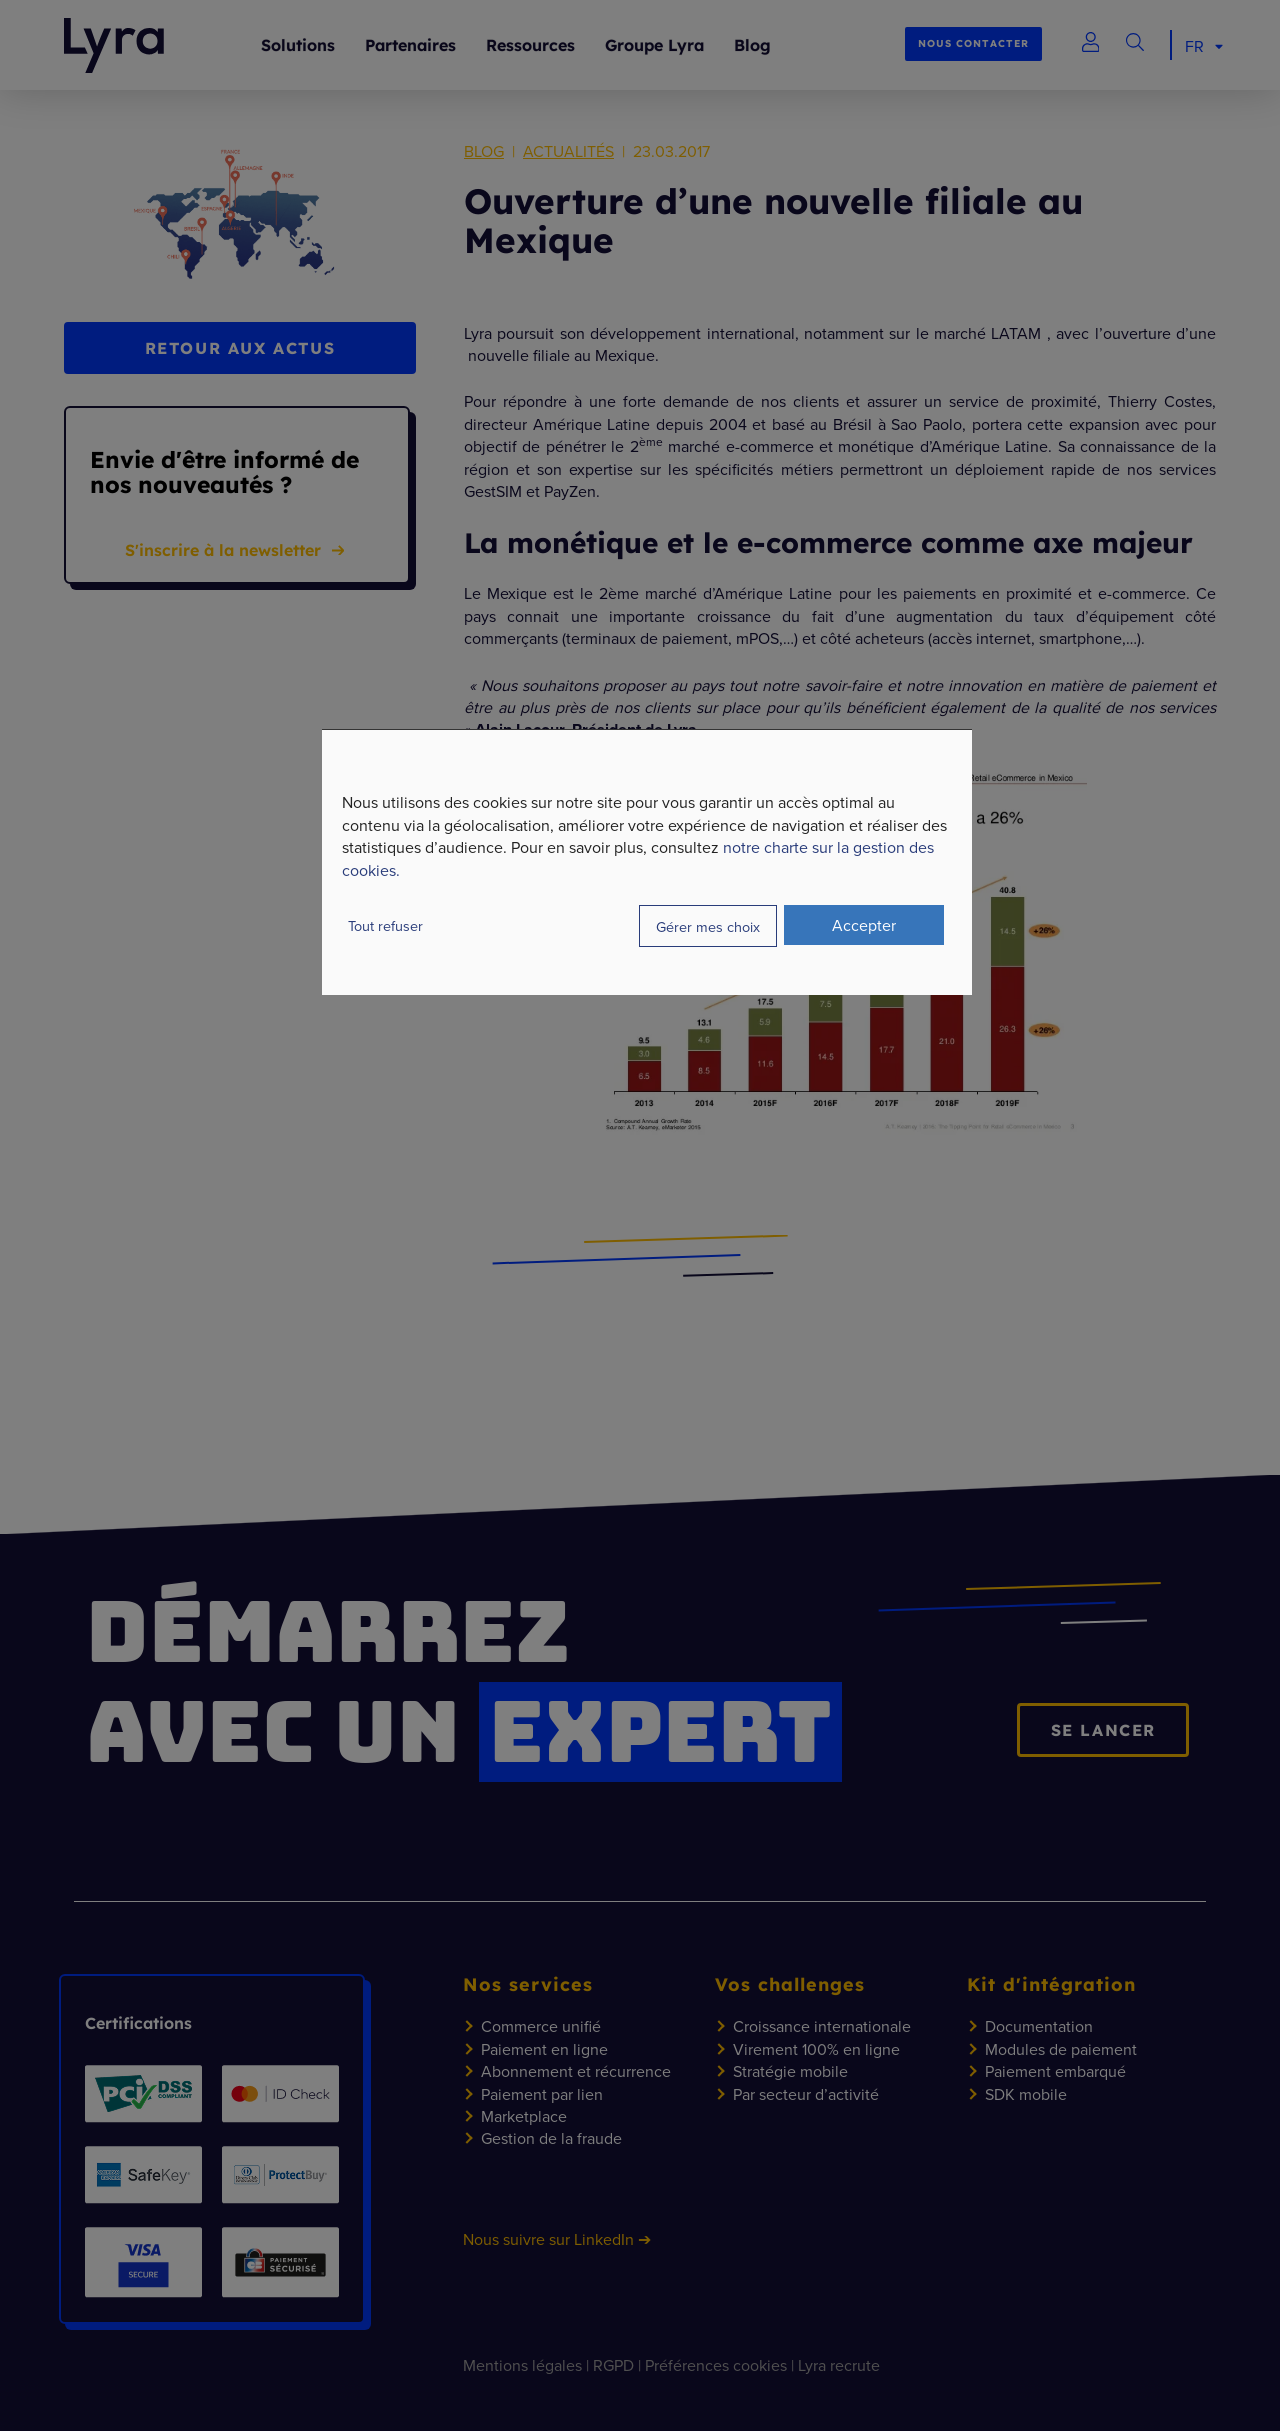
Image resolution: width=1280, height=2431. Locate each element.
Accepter (864, 925)
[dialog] (647, 862)
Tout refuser (385, 925)
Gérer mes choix (708, 926)
